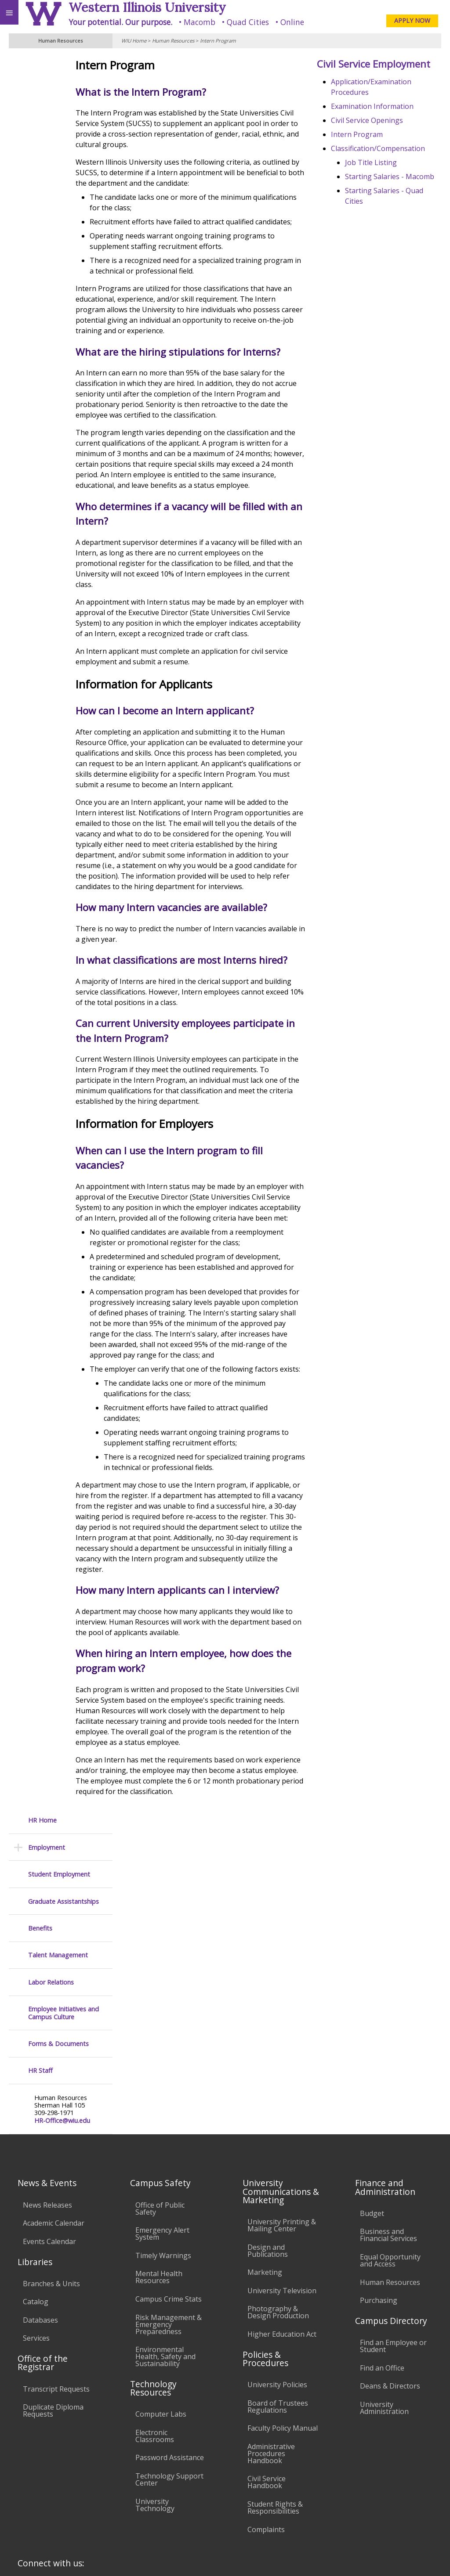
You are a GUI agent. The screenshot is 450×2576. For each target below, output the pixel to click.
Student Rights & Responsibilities (275, 2382)
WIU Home (133, 40)
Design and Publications (267, 2125)
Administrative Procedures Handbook (271, 2329)
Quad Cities (248, 22)
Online (292, 22)
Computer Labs (160, 2289)
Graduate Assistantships (63, 145)
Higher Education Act (281, 2209)
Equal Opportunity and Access (390, 2135)
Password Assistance (169, 2333)
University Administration (384, 2283)
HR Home (42, 64)
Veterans (179, 2495)
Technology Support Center (169, 2354)
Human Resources (173, 40)
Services (36, 2213)
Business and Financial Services (388, 2110)
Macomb (199, 22)
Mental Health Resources (158, 2152)
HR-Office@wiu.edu (62, 365)
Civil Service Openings (382, 135)
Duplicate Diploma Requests (53, 2285)
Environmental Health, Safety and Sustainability (165, 2232)
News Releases (47, 2080)
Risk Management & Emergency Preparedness (168, 2199)
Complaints (266, 2404)
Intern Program (218, 40)
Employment (46, 92)
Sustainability (131, 2495)
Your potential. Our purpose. (120, 22)
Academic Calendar (53, 2098)
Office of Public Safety (160, 2083)
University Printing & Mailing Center (281, 2100)
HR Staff (40, 315)
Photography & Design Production (278, 2187)
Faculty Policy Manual (282, 2303)
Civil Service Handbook (266, 2357)
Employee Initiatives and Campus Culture (63, 257)
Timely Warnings (163, 2130)
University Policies (277, 2260)
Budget (372, 2088)
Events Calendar (49, 2116)
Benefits (40, 173)
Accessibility (25, 2495)
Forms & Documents (58, 288)
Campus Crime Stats (168, 2174)
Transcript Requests (56, 2264)
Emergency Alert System (162, 2108)
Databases (40, 2195)
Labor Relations (51, 227)
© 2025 (263, 2558)
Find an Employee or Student (393, 2221)
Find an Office (382, 2243)
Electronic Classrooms (154, 2311)
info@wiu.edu (368, 2540)
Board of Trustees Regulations (277, 2281)
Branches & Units (51, 2158)
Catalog (35, 2177)
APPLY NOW (412, 20)
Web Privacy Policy (426, 2558)
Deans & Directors (390, 2261)
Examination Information (387, 121)
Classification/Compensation (393, 163)
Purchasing (378, 2175)
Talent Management (58, 199)
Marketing (264, 2147)
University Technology (154, 2379)
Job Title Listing (386, 177)
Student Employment (59, 118)
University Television (281, 2165)
